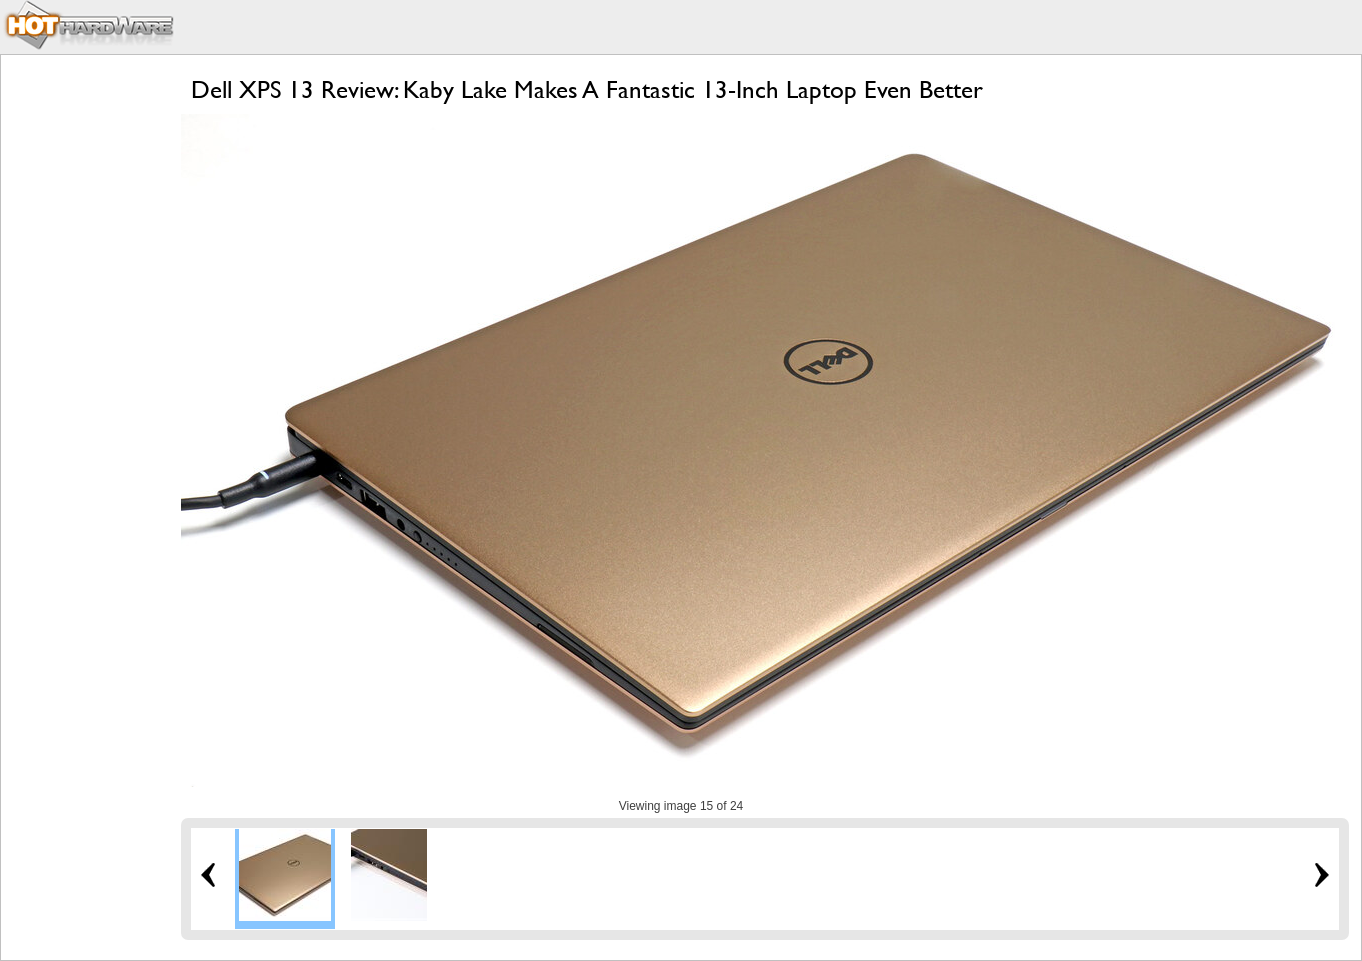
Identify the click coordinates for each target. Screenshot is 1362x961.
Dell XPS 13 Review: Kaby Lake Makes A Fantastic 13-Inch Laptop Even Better (587, 89)
